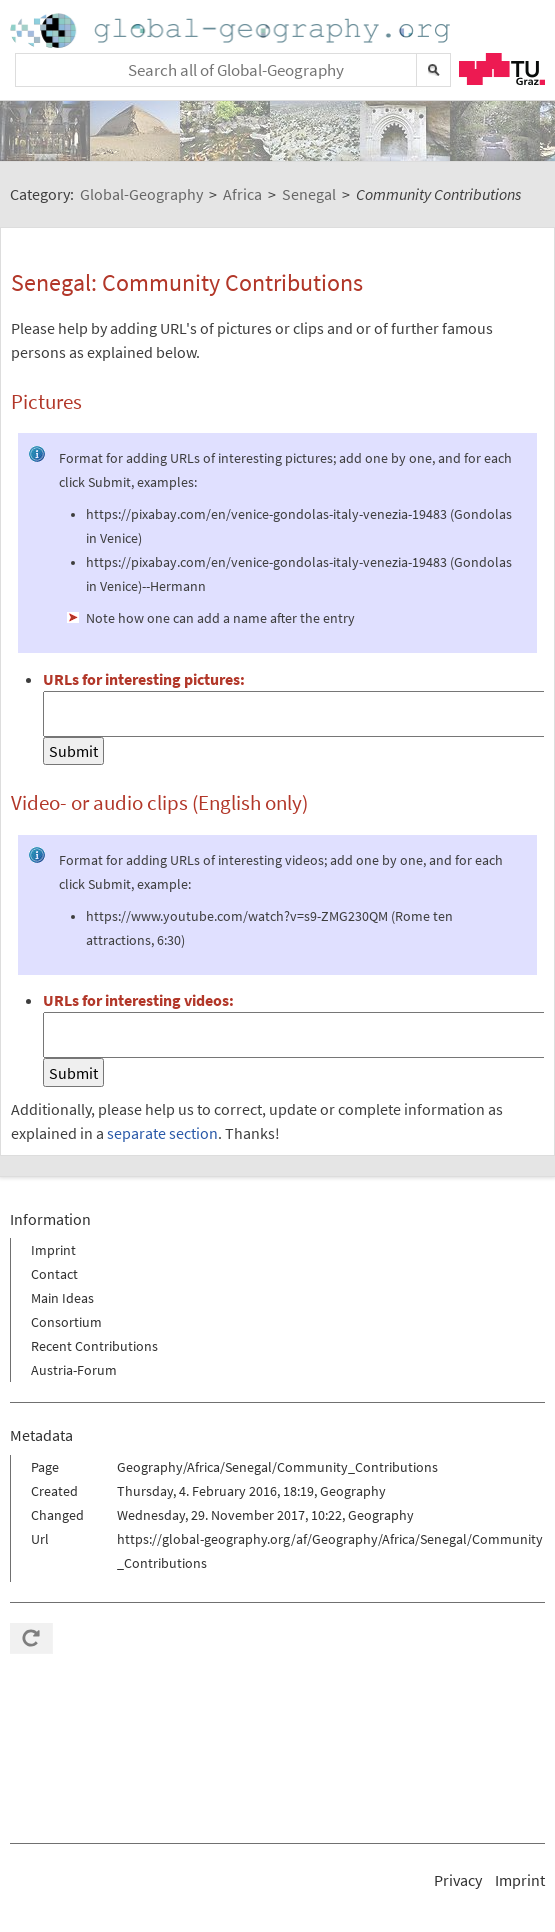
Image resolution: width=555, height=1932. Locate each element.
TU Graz (502, 69)
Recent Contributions (94, 1346)
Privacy (458, 1880)
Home (232, 30)
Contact (54, 1274)
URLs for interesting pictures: (144, 679)
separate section (162, 1133)
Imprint (53, 1250)
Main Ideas (62, 1298)
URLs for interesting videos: (138, 1000)
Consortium (66, 1322)
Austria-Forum (74, 1370)
